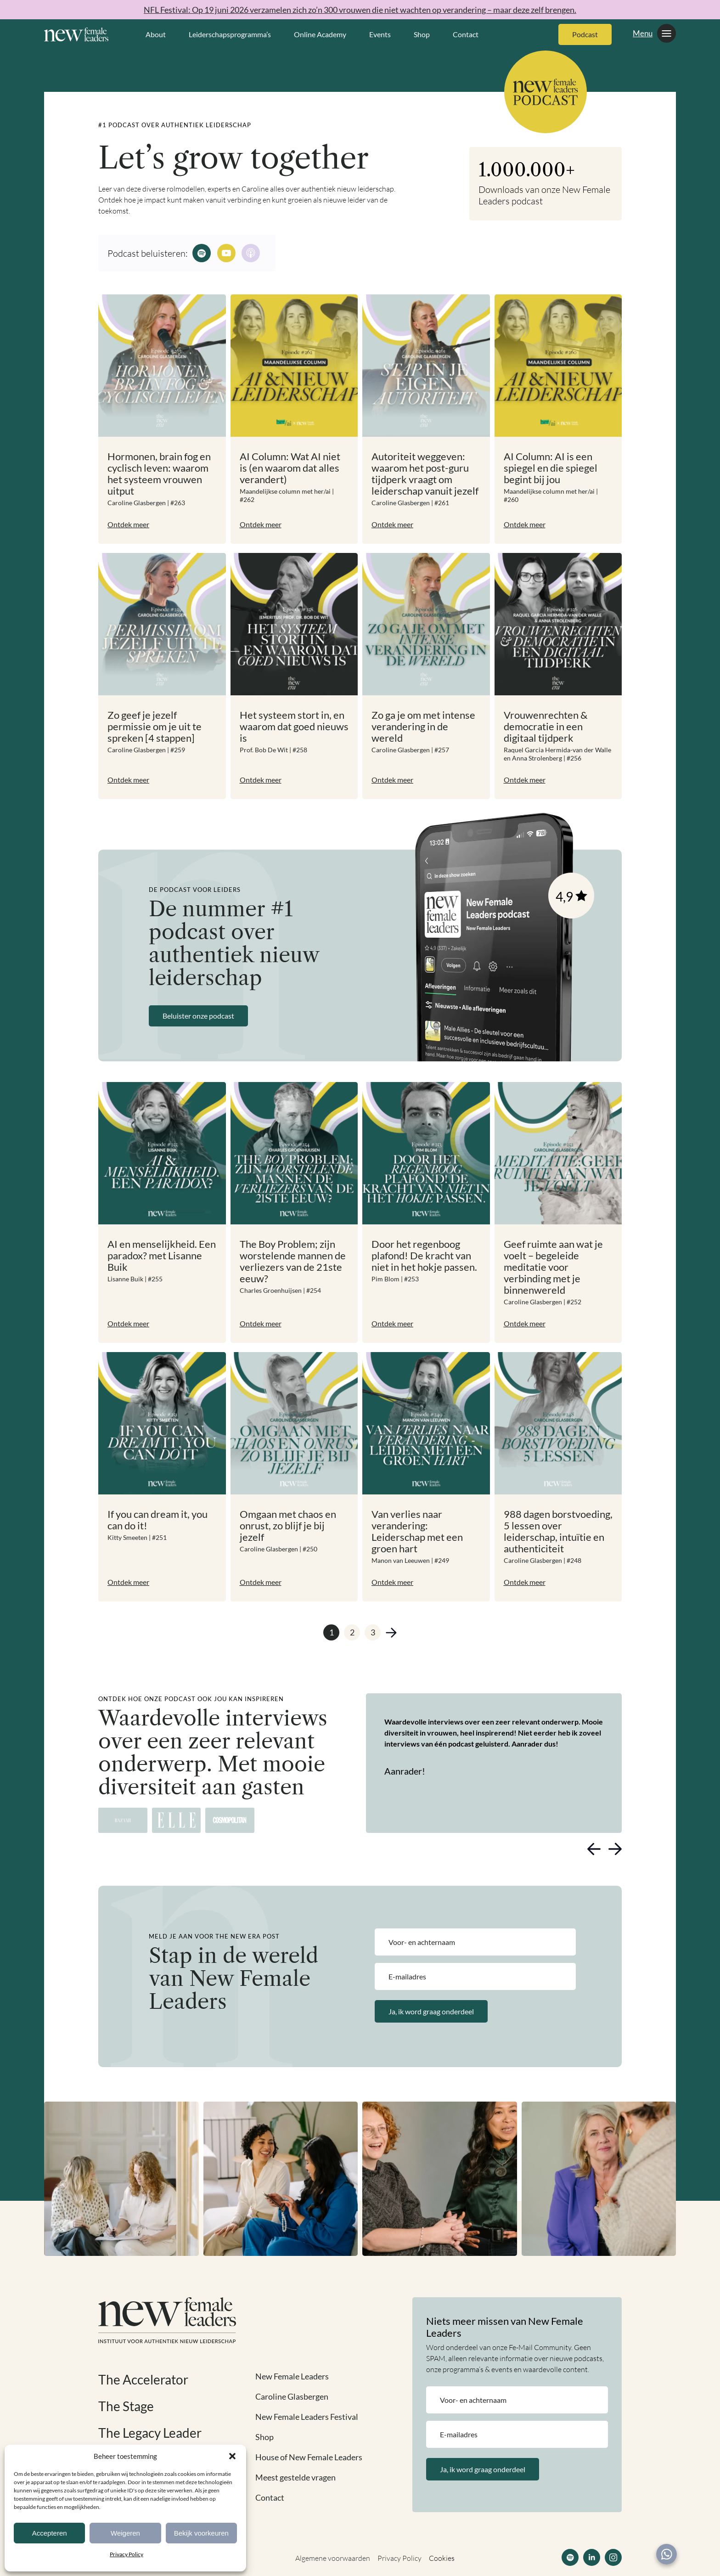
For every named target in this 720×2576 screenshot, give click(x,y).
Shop (422, 34)
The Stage (126, 2406)
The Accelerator (143, 2379)
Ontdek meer (128, 524)
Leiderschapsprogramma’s (230, 34)
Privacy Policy (126, 2554)
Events (380, 34)
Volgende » (391, 1632)
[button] (232, 2456)
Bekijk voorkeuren (201, 2533)
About (156, 34)
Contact (465, 34)
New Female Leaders (292, 2376)
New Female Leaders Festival (307, 2417)
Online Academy (320, 34)
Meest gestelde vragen (295, 2477)
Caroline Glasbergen (291, 2396)
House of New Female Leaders (308, 2457)
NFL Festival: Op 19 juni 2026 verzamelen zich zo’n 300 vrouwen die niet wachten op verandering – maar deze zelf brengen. (360, 10)
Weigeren (125, 2533)
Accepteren (49, 2533)
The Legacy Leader (150, 2433)
